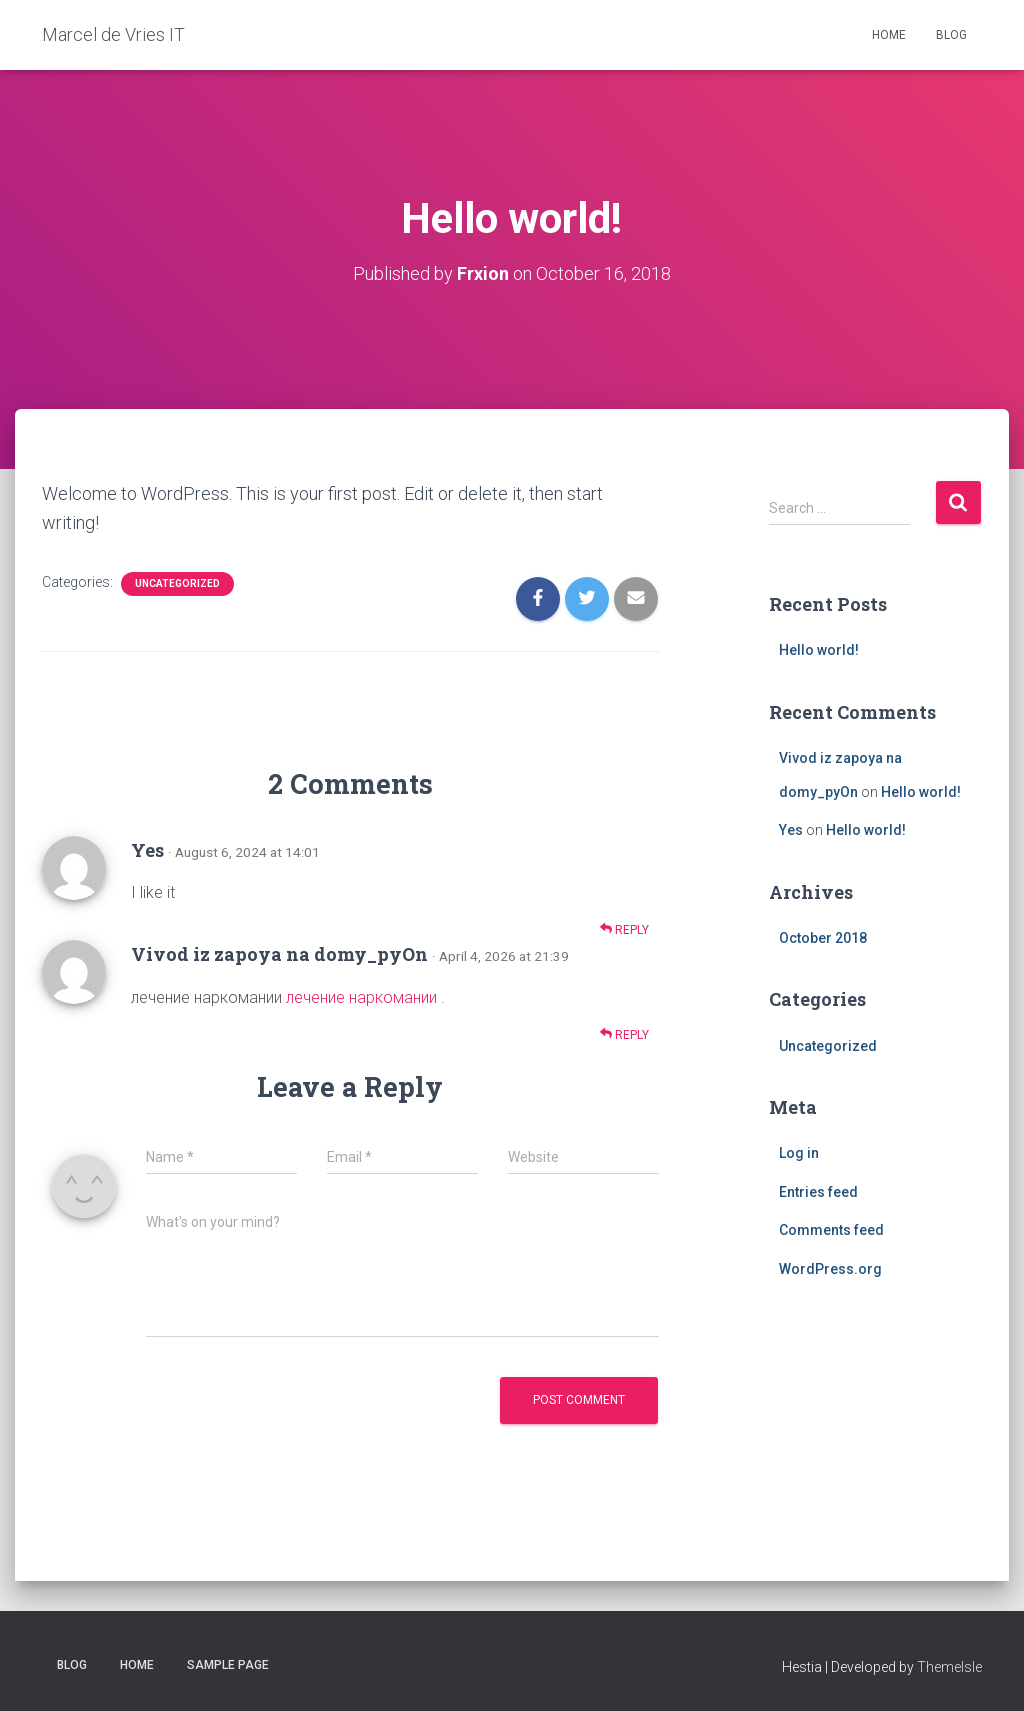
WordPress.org (830, 1268)
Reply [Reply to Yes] (624, 928)
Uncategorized (177, 582)
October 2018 (823, 937)
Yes (147, 849)
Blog (951, 35)
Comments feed (831, 1230)
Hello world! (819, 649)
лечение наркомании (361, 996)
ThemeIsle (949, 1666)
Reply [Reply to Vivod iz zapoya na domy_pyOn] (624, 1033)
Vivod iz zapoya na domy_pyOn (279, 954)
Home (889, 35)
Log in (799, 1152)
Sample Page (228, 1664)
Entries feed (818, 1191)
